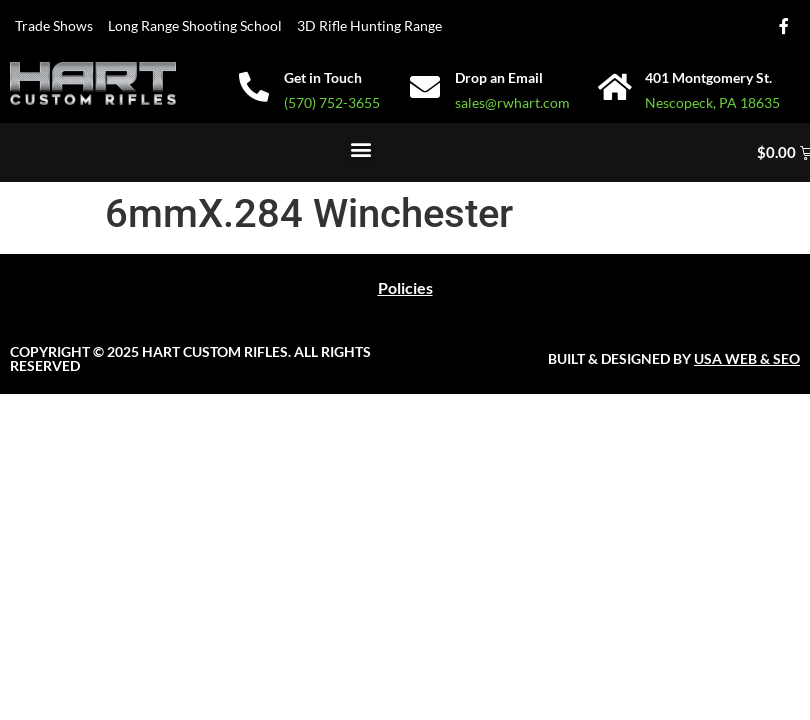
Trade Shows (54, 25)
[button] (361, 149)
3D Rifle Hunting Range (369, 25)
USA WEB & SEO (747, 358)
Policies (405, 287)
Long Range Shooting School (195, 25)
